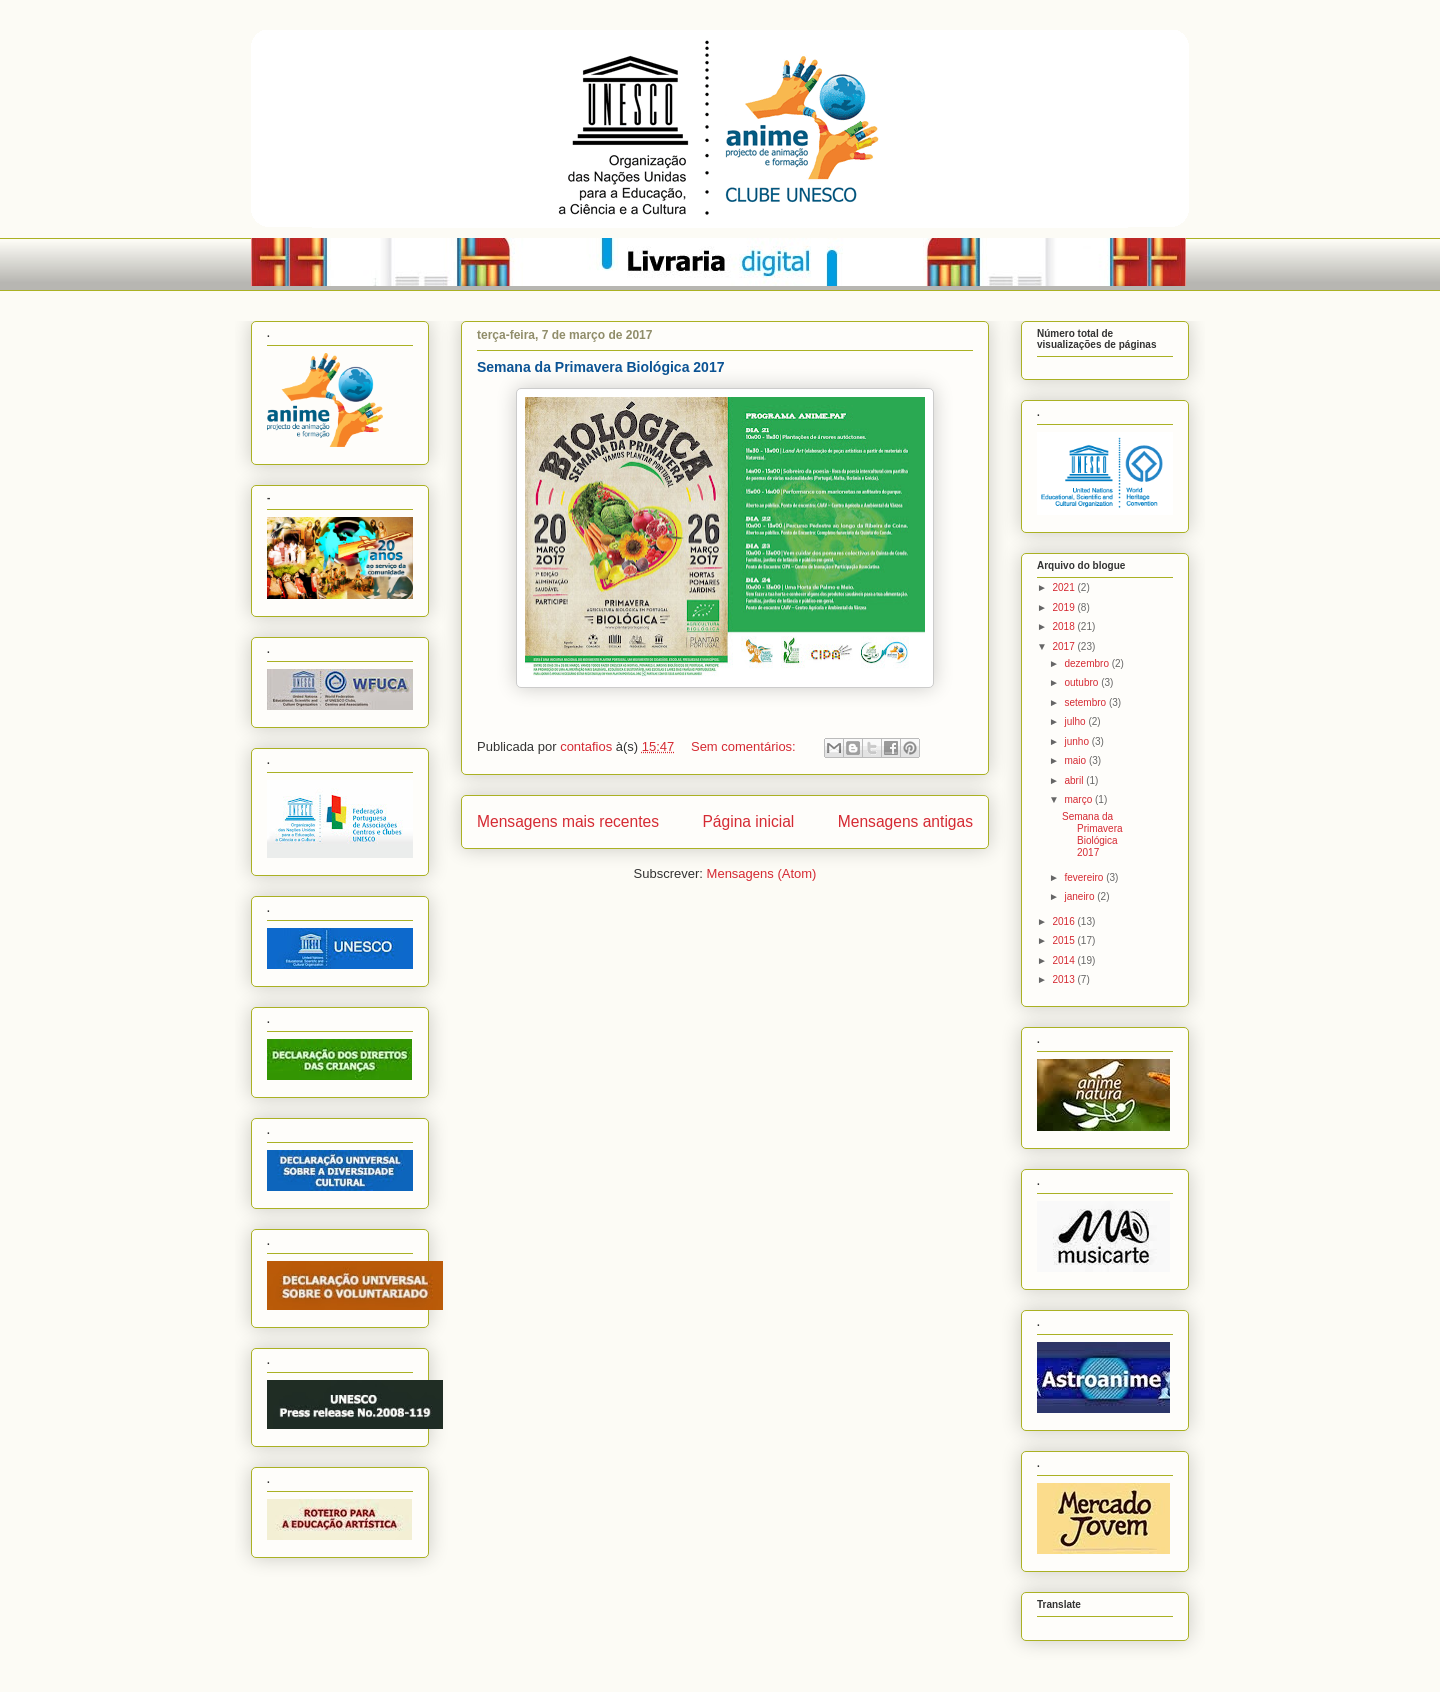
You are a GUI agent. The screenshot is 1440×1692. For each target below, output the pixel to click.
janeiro (1080, 896)
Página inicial (748, 821)
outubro (1082, 682)
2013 (1064, 979)
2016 (1064, 921)
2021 (1064, 587)
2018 (1064, 626)
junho (1077, 741)
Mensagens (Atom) (762, 873)
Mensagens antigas (905, 821)
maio (1076, 760)
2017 (1064, 646)
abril (1075, 780)
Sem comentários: (745, 746)
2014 (1064, 960)
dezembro (1087, 663)
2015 (1064, 940)
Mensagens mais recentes (568, 821)
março (1079, 799)
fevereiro (1085, 877)
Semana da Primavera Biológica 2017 (600, 367)
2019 (1064, 607)
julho (1076, 721)
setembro (1086, 702)
